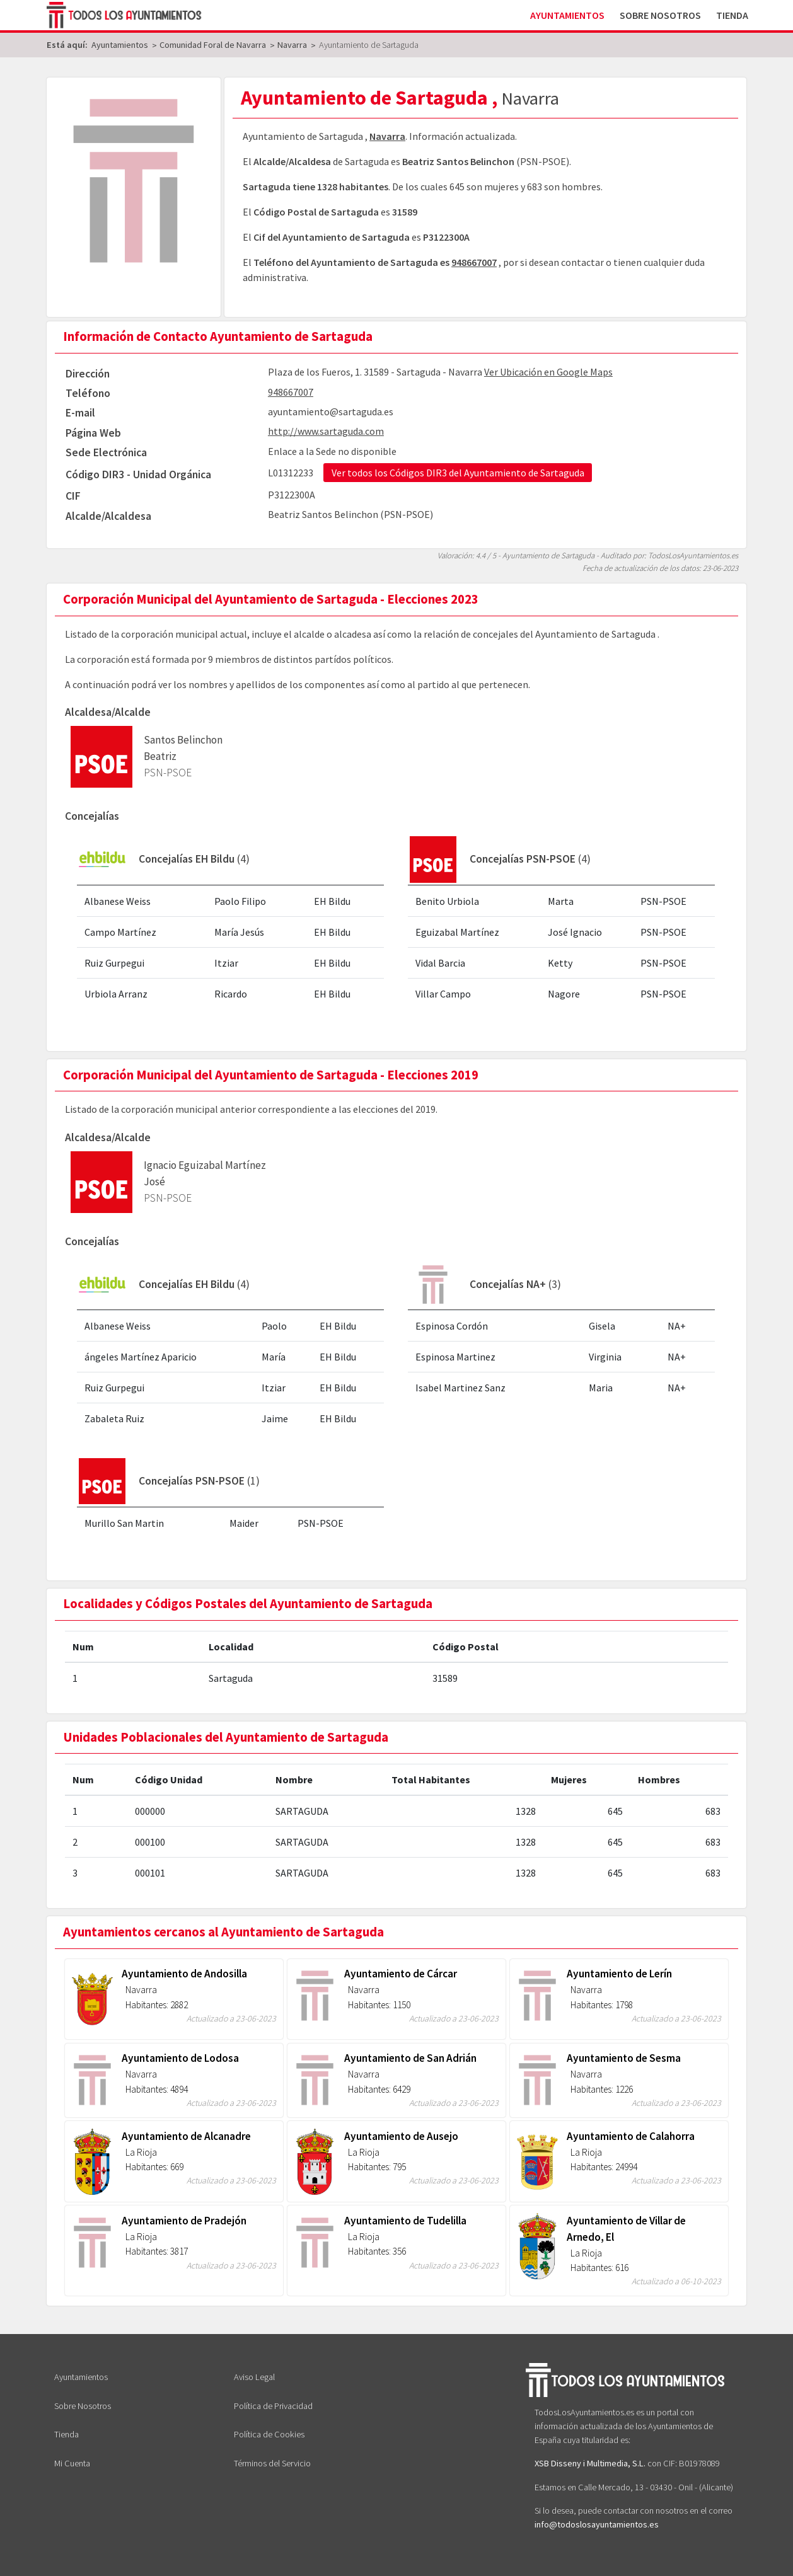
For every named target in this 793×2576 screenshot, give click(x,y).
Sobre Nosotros (660, 15)
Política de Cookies (269, 2434)
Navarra (387, 136)
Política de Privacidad (273, 2406)
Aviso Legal (254, 2377)
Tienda (732, 15)
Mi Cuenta (72, 2463)
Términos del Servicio (272, 2463)
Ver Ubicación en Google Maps (548, 371)
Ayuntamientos (567, 15)
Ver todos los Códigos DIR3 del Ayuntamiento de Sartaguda (458, 472)
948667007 (474, 262)
